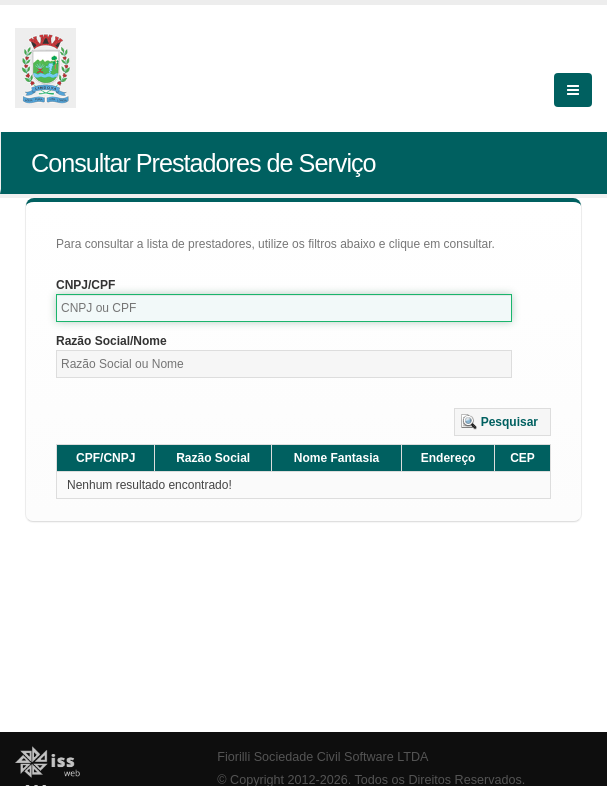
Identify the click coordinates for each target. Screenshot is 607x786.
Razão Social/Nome (111, 341)
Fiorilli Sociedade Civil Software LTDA (322, 757)
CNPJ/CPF (85, 285)
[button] (502, 422)
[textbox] (284, 308)
